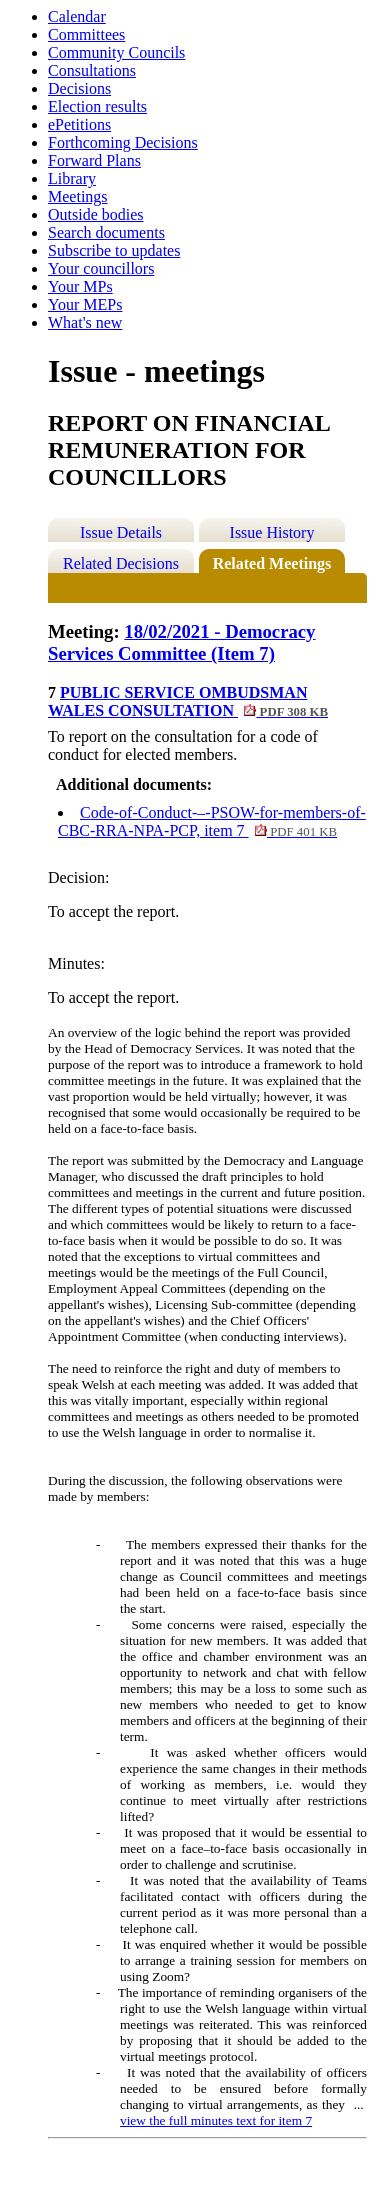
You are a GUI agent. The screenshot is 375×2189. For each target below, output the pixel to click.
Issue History (272, 532)
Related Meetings (272, 563)
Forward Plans (94, 160)
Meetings (78, 196)
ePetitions (79, 124)
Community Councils (116, 52)
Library (72, 178)
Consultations (92, 70)
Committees (86, 34)
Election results (97, 106)
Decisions (79, 88)
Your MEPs (85, 304)
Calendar (77, 16)
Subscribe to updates (114, 250)
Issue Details (121, 532)
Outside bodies (96, 214)
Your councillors (101, 268)
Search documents (106, 232)
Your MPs (80, 286)
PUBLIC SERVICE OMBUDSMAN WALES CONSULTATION (188, 701)
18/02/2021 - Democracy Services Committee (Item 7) (181, 642)
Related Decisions (121, 563)
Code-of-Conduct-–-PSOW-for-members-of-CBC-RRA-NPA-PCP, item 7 (212, 821)
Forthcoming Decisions (123, 142)
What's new (85, 322)
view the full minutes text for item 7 (216, 2120)
